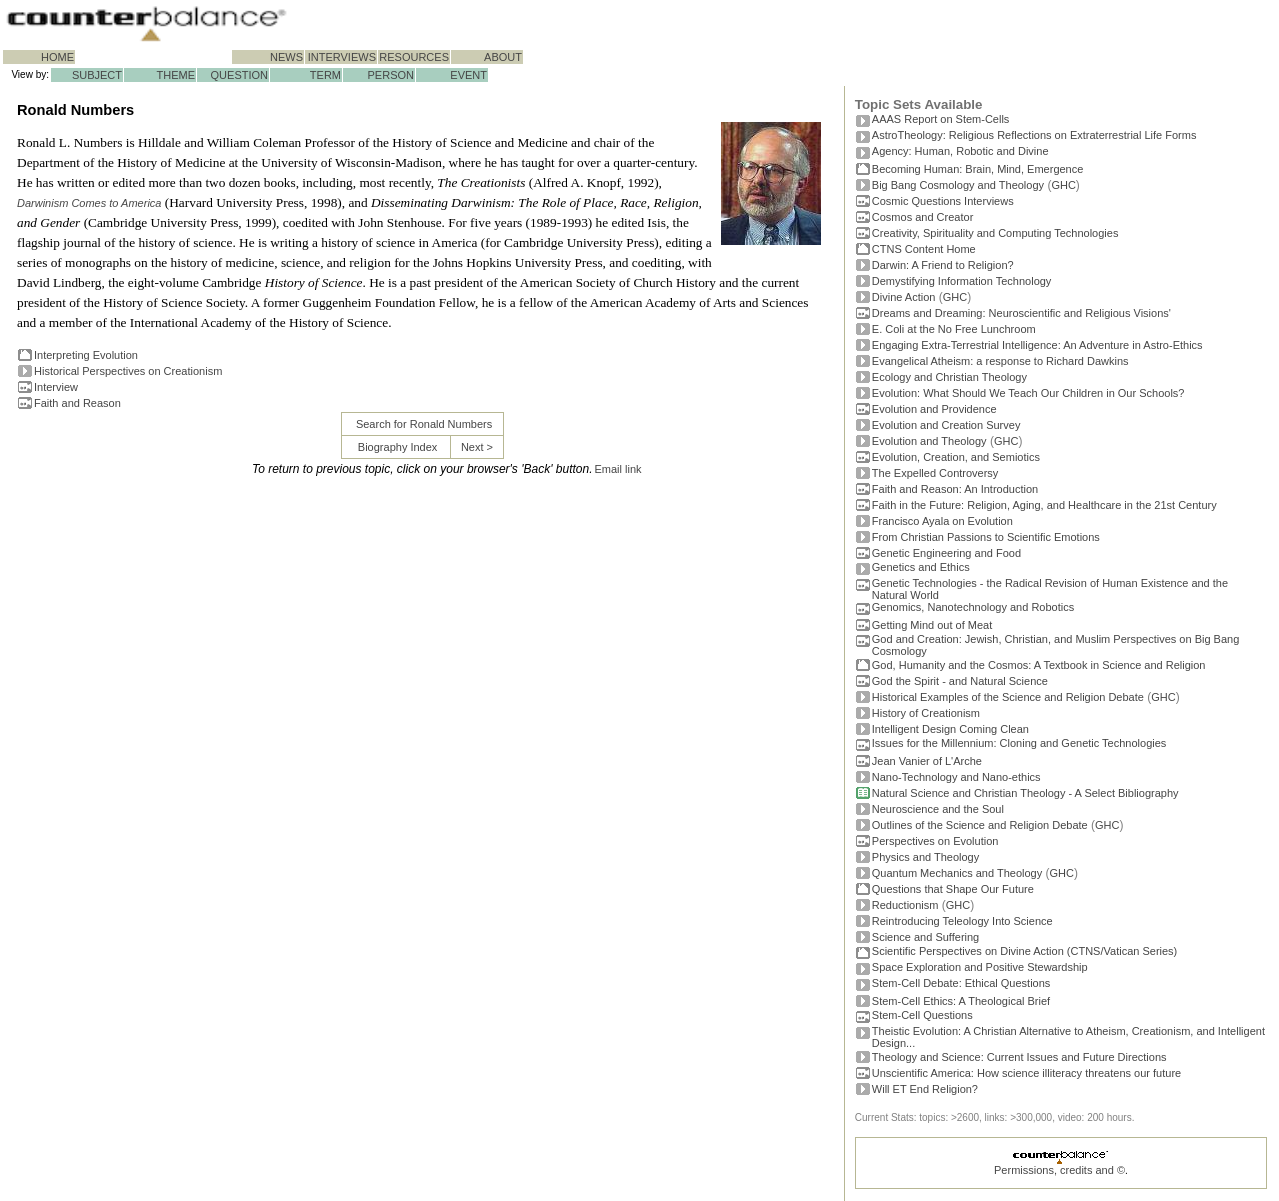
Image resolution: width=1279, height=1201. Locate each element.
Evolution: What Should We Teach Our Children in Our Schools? (1028, 393)
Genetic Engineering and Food (946, 553)
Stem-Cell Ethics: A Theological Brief (961, 1001)
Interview (56, 387)
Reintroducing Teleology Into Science (962, 921)
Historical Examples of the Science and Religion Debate (1008, 697)
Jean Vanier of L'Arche (927, 761)
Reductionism (905, 905)
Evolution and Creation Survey (946, 425)
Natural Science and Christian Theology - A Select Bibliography (1025, 793)
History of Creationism (926, 713)
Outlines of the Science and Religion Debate (980, 825)
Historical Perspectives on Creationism (128, 371)
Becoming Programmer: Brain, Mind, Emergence (978, 169)
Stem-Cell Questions (922, 1015)
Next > (477, 447)
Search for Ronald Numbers (424, 424)
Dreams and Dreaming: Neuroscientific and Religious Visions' (1021, 313)
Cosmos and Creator (923, 217)
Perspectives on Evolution (935, 841)
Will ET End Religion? (925, 1089)
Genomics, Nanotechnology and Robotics (973, 607)
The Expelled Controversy (935, 473)
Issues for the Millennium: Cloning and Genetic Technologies (1019, 743)
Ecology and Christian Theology (949, 377)
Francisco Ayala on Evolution (942, 521)
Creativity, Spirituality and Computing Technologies (995, 233)
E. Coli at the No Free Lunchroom (954, 329)
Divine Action (904, 297)
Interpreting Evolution (86, 355)
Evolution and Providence (934, 409)
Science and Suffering (925, 937)
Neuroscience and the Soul (938, 809)
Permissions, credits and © (1059, 1170)
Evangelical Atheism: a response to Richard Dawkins (1000, 361)
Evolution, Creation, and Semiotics (956, 457)
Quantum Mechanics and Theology (957, 873)
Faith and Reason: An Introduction (955, 489)
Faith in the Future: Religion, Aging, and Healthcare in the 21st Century (1044, 505)
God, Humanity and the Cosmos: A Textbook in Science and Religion (1039, 665)
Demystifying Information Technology (962, 281)
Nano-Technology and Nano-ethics (956, 777)
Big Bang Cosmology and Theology (958, 185)
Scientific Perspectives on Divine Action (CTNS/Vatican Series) (1024, 951)
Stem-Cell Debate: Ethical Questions (961, 983)
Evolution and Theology (929, 441)
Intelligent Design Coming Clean (950, 729)
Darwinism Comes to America (89, 203)
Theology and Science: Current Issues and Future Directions (1019, 1057)
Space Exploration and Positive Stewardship (980, 967)
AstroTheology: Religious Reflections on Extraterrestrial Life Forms (1034, 135)
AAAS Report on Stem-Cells (941, 119)
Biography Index (398, 447)
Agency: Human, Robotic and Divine (960, 151)
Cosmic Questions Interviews (943, 201)
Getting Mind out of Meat (932, 625)
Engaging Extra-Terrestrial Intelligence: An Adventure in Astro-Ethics (1037, 345)
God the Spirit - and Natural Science (960, 681)
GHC (1063, 185)
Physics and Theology (925, 857)
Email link (618, 469)
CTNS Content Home (924, 249)
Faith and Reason (77, 403)
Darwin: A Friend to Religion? (943, 265)
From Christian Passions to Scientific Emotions (986, 537)
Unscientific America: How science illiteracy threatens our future (1026, 1073)
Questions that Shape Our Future (953, 889)
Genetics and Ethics (921, 567)
